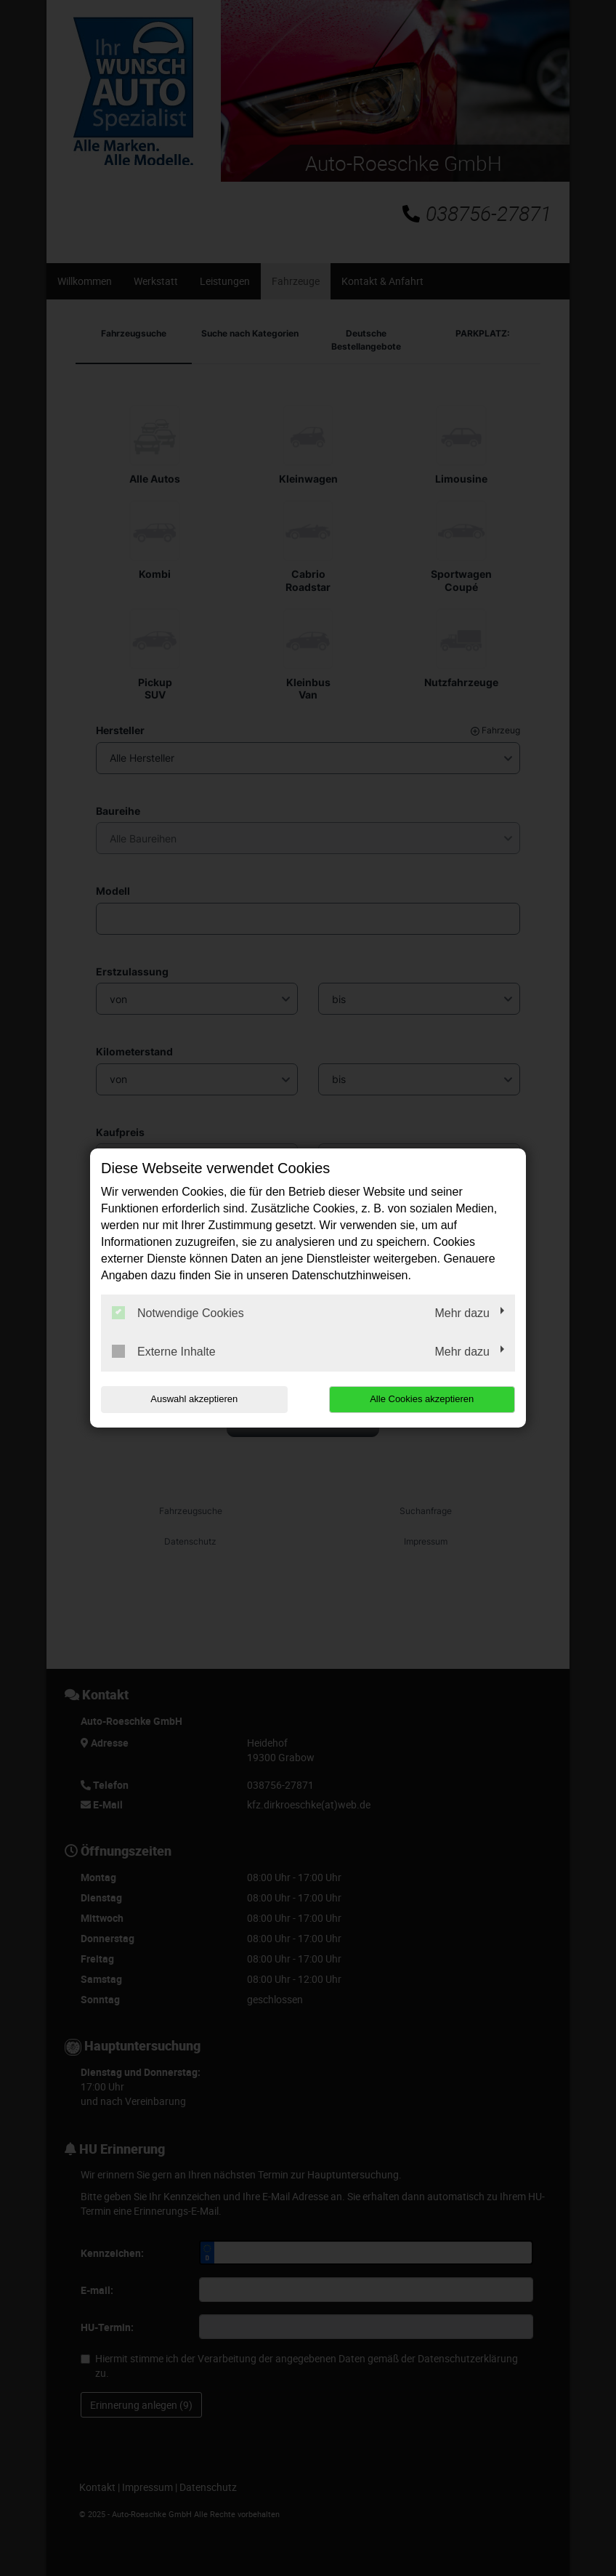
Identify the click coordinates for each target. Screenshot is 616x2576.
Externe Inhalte (164, 1351)
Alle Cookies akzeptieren (422, 1398)
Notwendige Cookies (178, 1312)
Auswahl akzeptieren (194, 1398)
